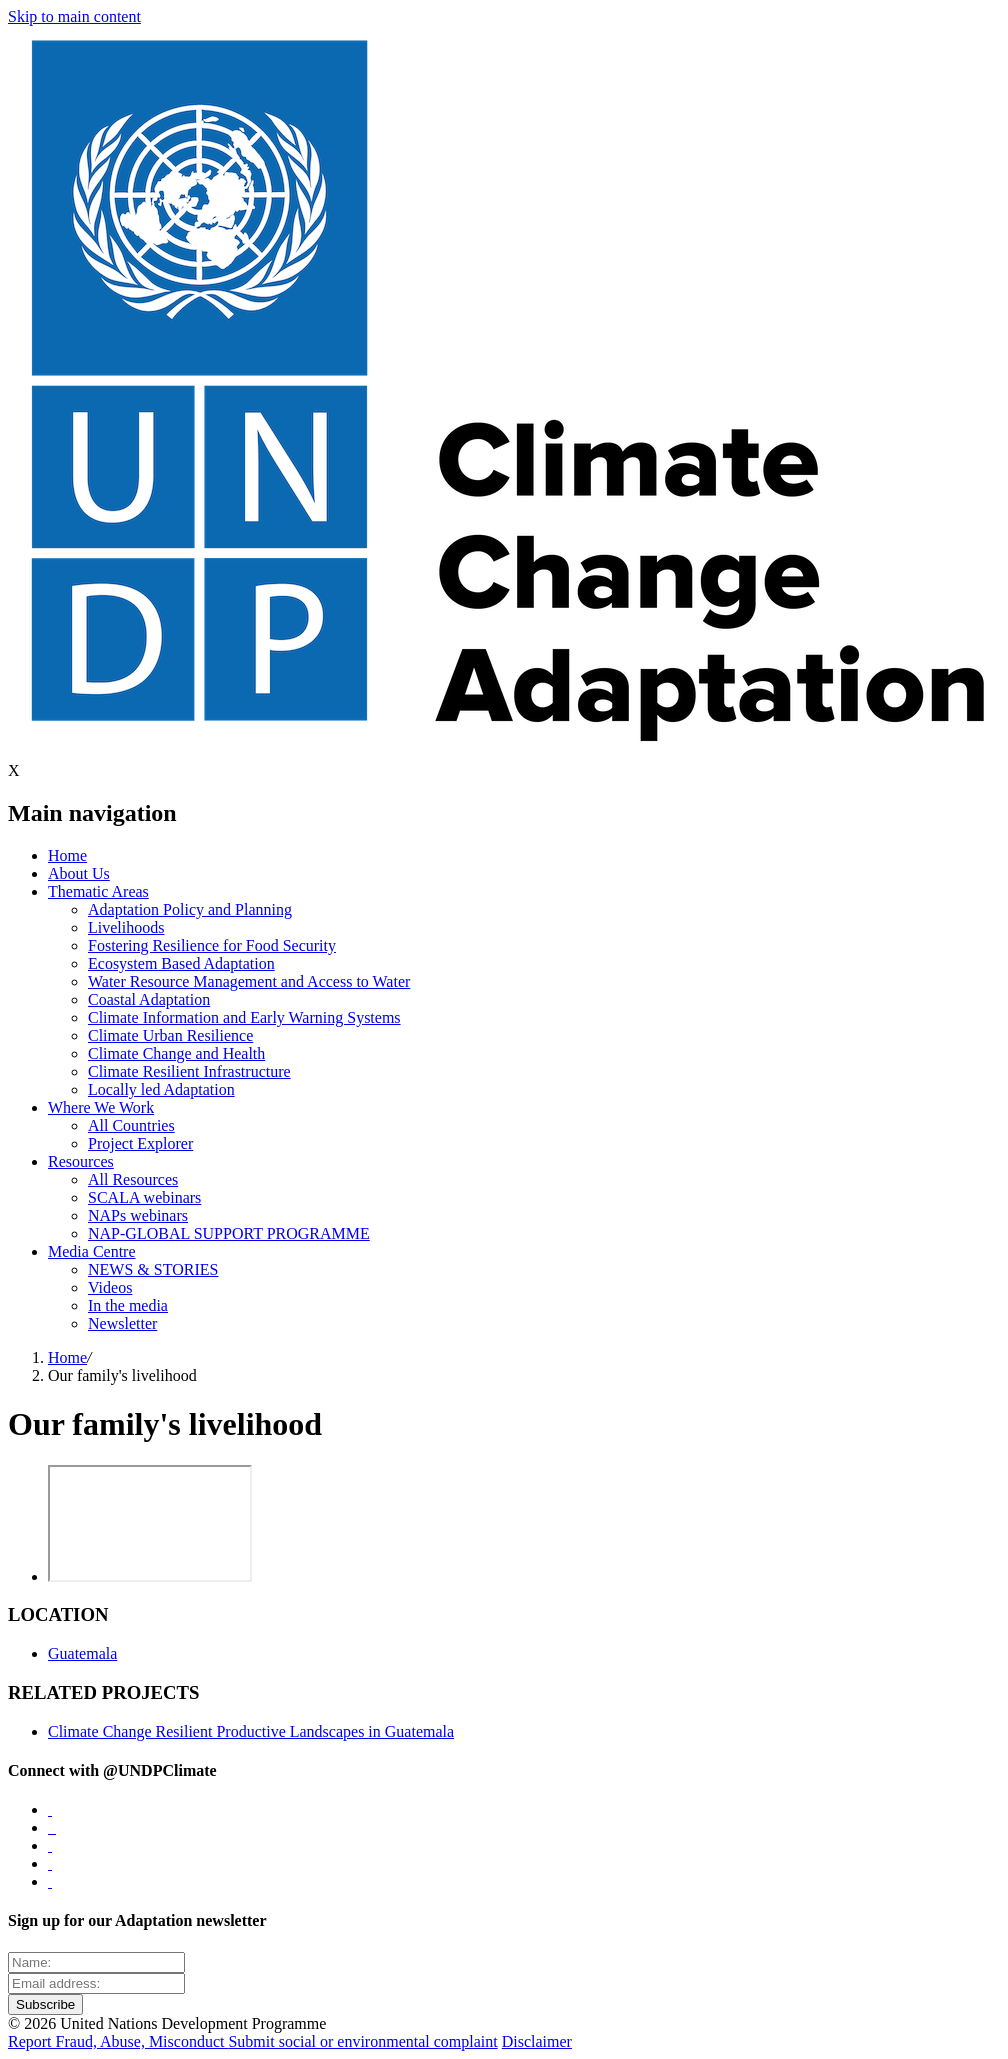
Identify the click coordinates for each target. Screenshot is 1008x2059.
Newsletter (122, 1323)
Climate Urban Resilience (170, 1035)
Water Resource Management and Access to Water (249, 981)
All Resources (133, 1179)
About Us (79, 873)
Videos (110, 1287)
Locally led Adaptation (161, 1089)
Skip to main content (74, 16)
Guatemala (82, 1653)
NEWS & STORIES (153, 1269)
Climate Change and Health (176, 1053)
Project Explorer (140, 1143)
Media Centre (92, 1251)
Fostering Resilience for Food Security (212, 945)
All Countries (131, 1125)
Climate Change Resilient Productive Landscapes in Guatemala (251, 1731)
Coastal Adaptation (149, 999)
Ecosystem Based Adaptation (181, 963)
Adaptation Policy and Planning (190, 909)
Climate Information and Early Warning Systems (244, 1017)
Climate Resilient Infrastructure (189, 1071)
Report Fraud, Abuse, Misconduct (118, 2041)
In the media (128, 1305)
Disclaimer (537, 2041)
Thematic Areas (98, 891)
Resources (81, 1161)
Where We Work (101, 1107)
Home (67, 855)
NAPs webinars (138, 1215)
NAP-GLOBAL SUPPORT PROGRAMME (229, 1233)
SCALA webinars (144, 1197)
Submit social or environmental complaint (362, 2041)
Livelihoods (126, 927)
